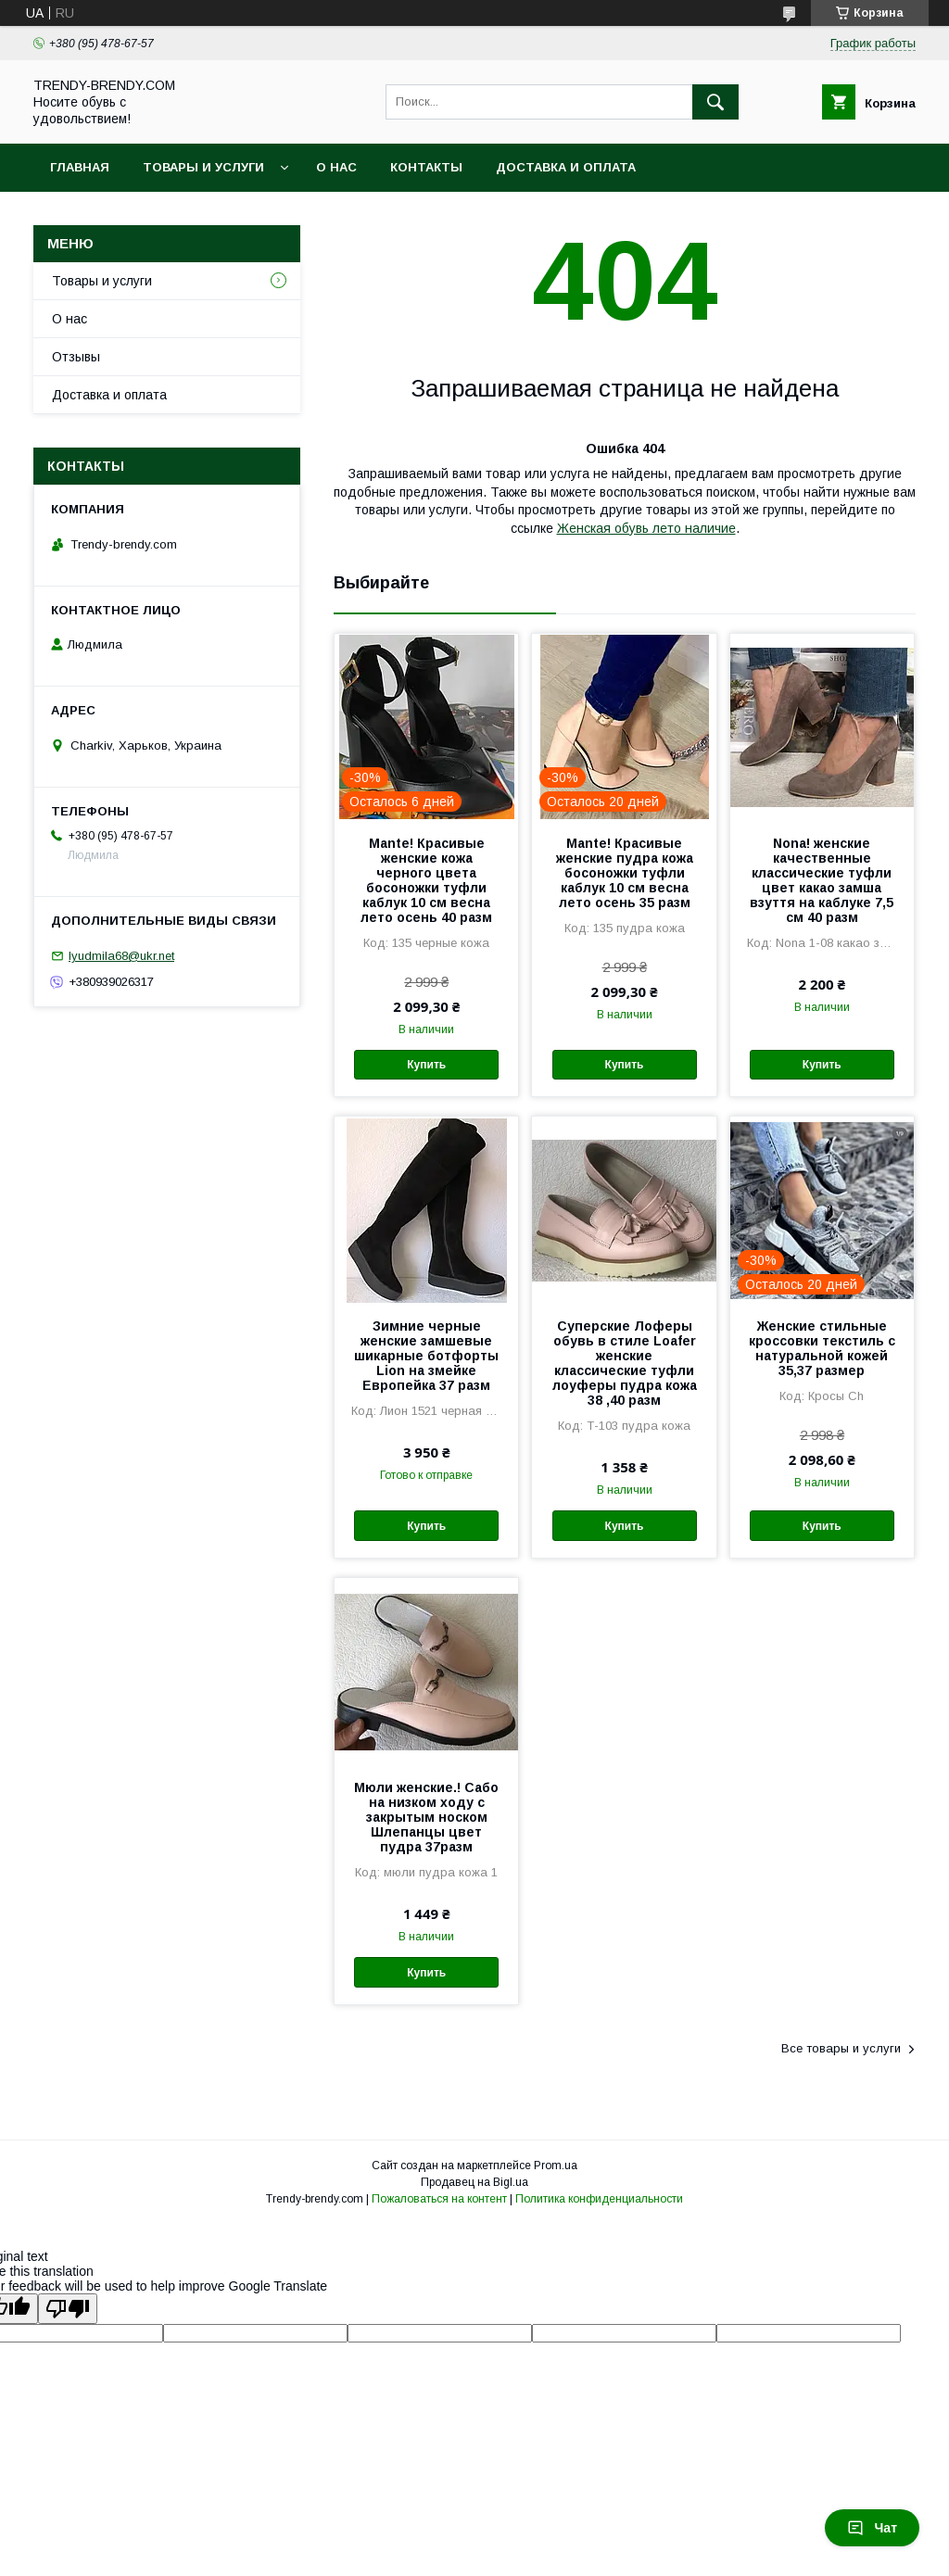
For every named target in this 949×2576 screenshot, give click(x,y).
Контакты (426, 167)
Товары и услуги (203, 167)
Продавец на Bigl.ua (474, 2182)
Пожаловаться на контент (439, 2198)
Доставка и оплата (566, 167)
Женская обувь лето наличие (646, 528)
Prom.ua (555, 2165)
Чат (872, 2527)
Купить (426, 1064)
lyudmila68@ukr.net (121, 956)
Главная (79, 167)
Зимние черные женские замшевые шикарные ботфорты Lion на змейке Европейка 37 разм (426, 1356)
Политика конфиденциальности (599, 2198)
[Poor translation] (67, 2308)
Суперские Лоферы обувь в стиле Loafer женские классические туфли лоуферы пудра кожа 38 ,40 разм (624, 1363)
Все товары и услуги (841, 2048)
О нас (336, 167)
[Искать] (715, 102)
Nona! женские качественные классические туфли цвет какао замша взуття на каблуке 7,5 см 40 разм (821, 880)
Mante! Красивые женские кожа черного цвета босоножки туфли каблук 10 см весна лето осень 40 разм (426, 880)
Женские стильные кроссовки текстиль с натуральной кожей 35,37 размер (822, 1348)
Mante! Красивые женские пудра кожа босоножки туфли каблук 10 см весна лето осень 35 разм (624, 873)
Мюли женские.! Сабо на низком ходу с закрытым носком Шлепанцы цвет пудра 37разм (426, 1817)
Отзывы (76, 356)
